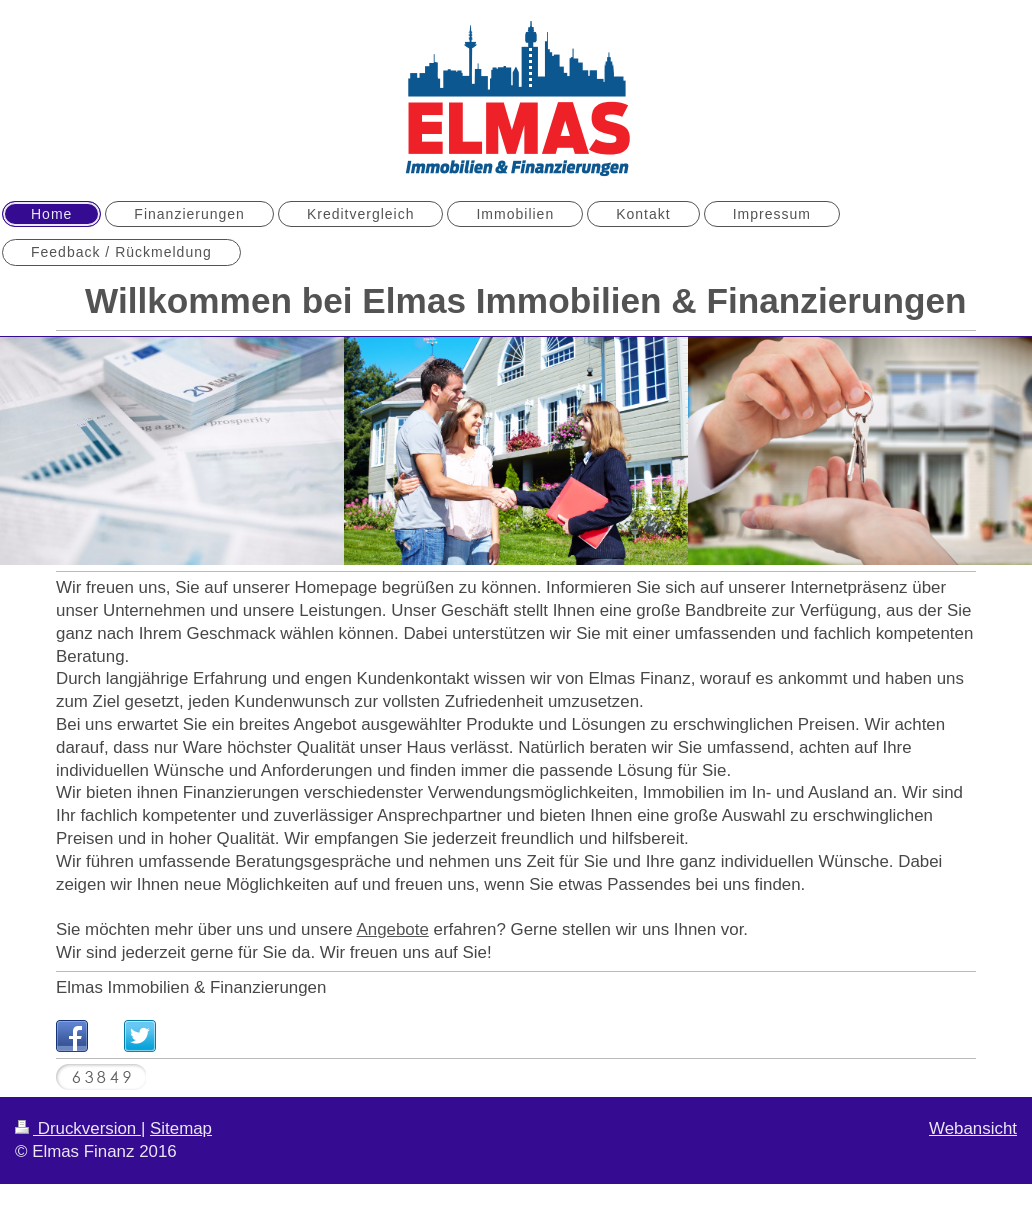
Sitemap (181, 1128)
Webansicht (973, 1128)
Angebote (392, 929)
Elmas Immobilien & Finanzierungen (191, 987)
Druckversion (78, 1128)
